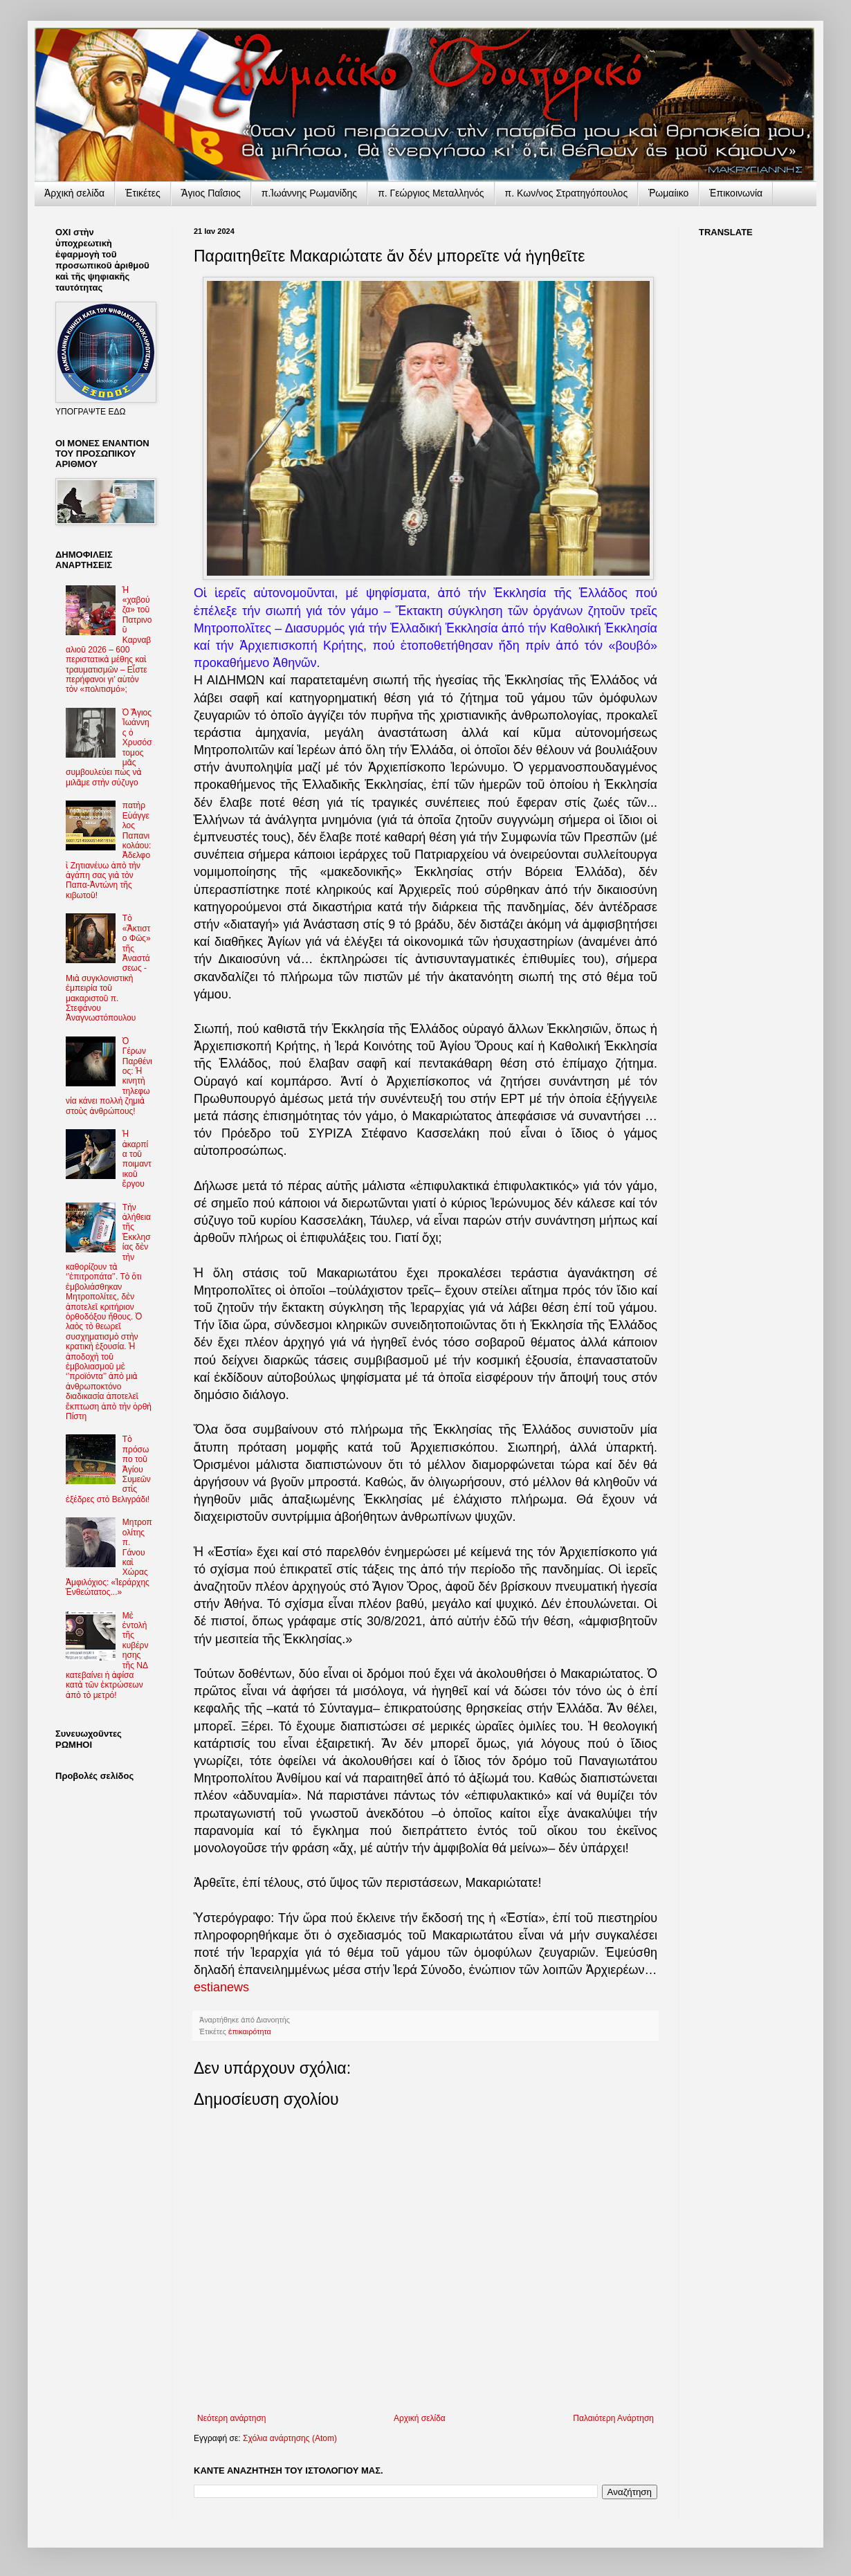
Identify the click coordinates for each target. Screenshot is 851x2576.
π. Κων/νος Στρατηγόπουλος (566, 193)
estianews (221, 1987)
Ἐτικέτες (143, 193)
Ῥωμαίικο (668, 193)
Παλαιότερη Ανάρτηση (613, 2418)
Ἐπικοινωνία (735, 193)
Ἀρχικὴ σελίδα (74, 193)
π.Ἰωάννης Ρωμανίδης (309, 193)
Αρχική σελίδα (420, 2418)
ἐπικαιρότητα (249, 2031)
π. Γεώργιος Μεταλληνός (431, 193)
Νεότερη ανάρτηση (231, 2418)
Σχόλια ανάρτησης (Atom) (290, 2438)
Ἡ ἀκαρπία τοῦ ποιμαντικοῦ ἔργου (137, 1159)
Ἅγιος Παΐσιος (211, 193)
